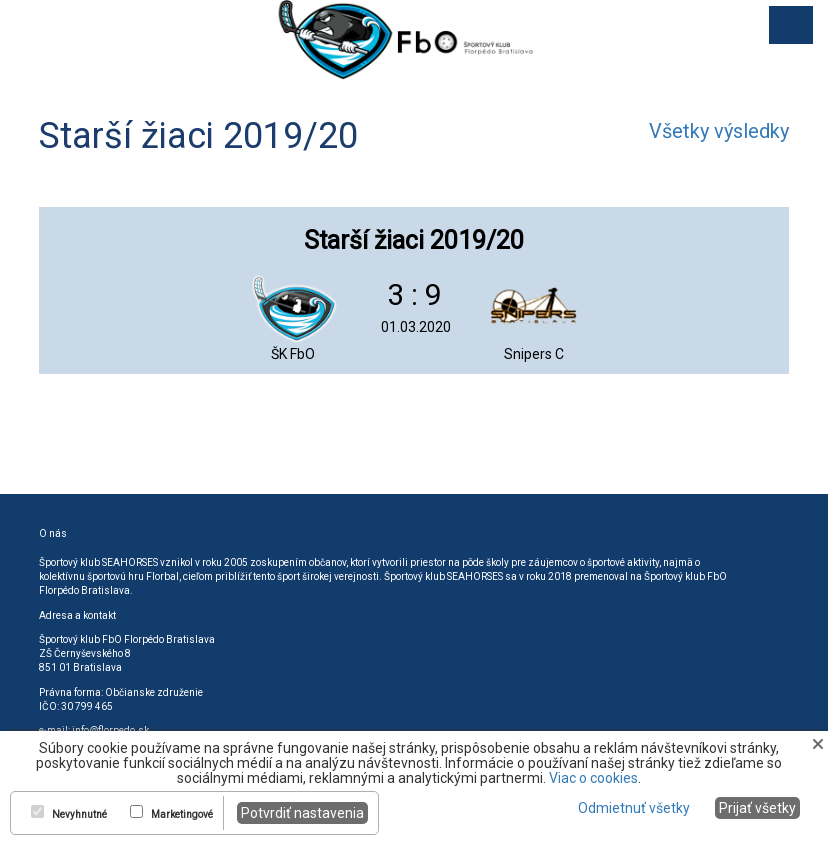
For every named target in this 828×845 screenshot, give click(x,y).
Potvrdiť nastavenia (302, 813)
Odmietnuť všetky (634, 808)
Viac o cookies (593, 778)
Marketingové (182, 815)
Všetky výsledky (719, 131)
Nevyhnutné (79, 815)
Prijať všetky (757, 808)
